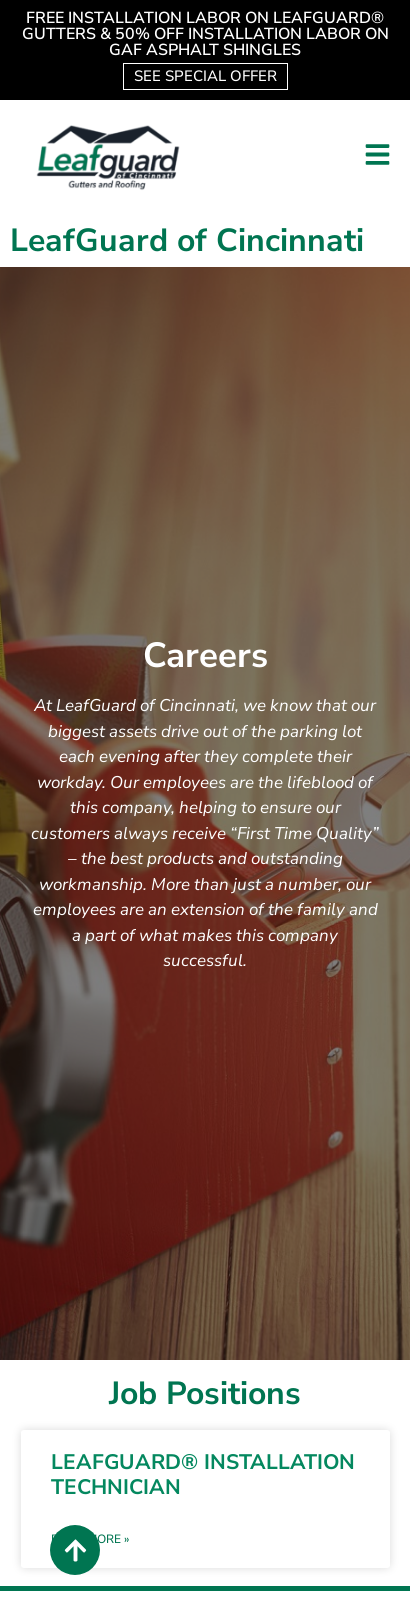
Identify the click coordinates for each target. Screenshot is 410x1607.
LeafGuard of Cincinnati (187, 240)
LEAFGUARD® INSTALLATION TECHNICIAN (203, 1474)
